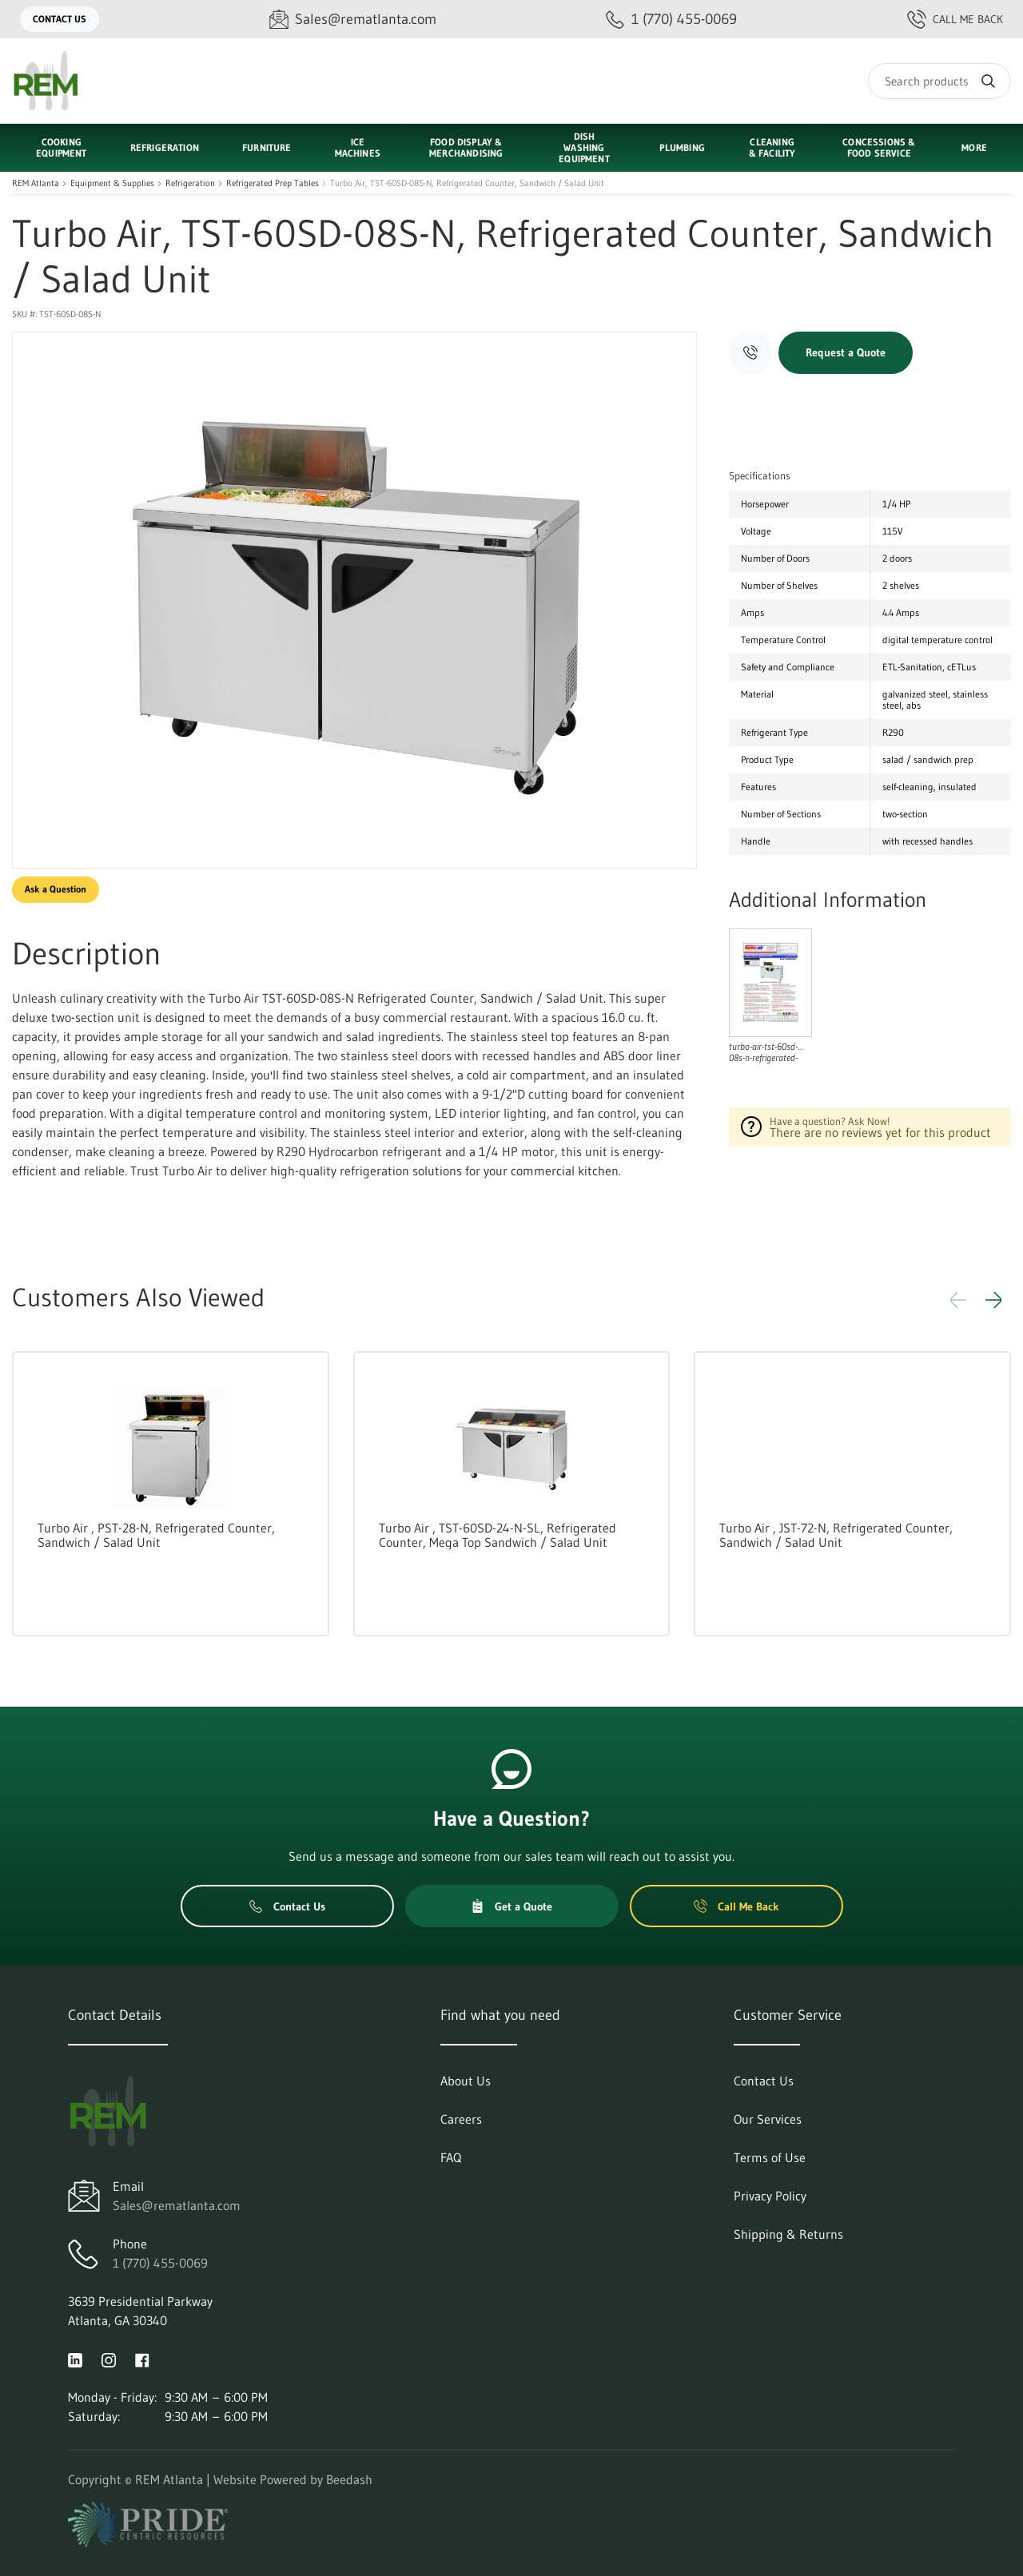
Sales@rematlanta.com (177, 2205)
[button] (993, 1300)
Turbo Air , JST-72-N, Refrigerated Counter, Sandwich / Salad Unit (836, 1535)
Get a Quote (511, 1906)
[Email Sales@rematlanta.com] (352, 19)
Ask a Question (55, 889)
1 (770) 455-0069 (160, 2263)
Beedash (349, 2479)
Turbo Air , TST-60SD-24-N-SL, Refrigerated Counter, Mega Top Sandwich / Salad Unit (497, 1535)
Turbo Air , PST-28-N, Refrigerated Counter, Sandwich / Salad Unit (156, 1535)
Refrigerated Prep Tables (272, 183)
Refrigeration (190, 183)
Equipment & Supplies (112, 183)
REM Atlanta (35, 183)
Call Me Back (955, 19)
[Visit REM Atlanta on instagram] (109, 2359)
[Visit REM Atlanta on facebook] (142, 2359)
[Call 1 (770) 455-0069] (671, 19)
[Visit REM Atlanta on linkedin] (75, 2359)
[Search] (939, 81)
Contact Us (59, 19)
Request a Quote (846, 352)
